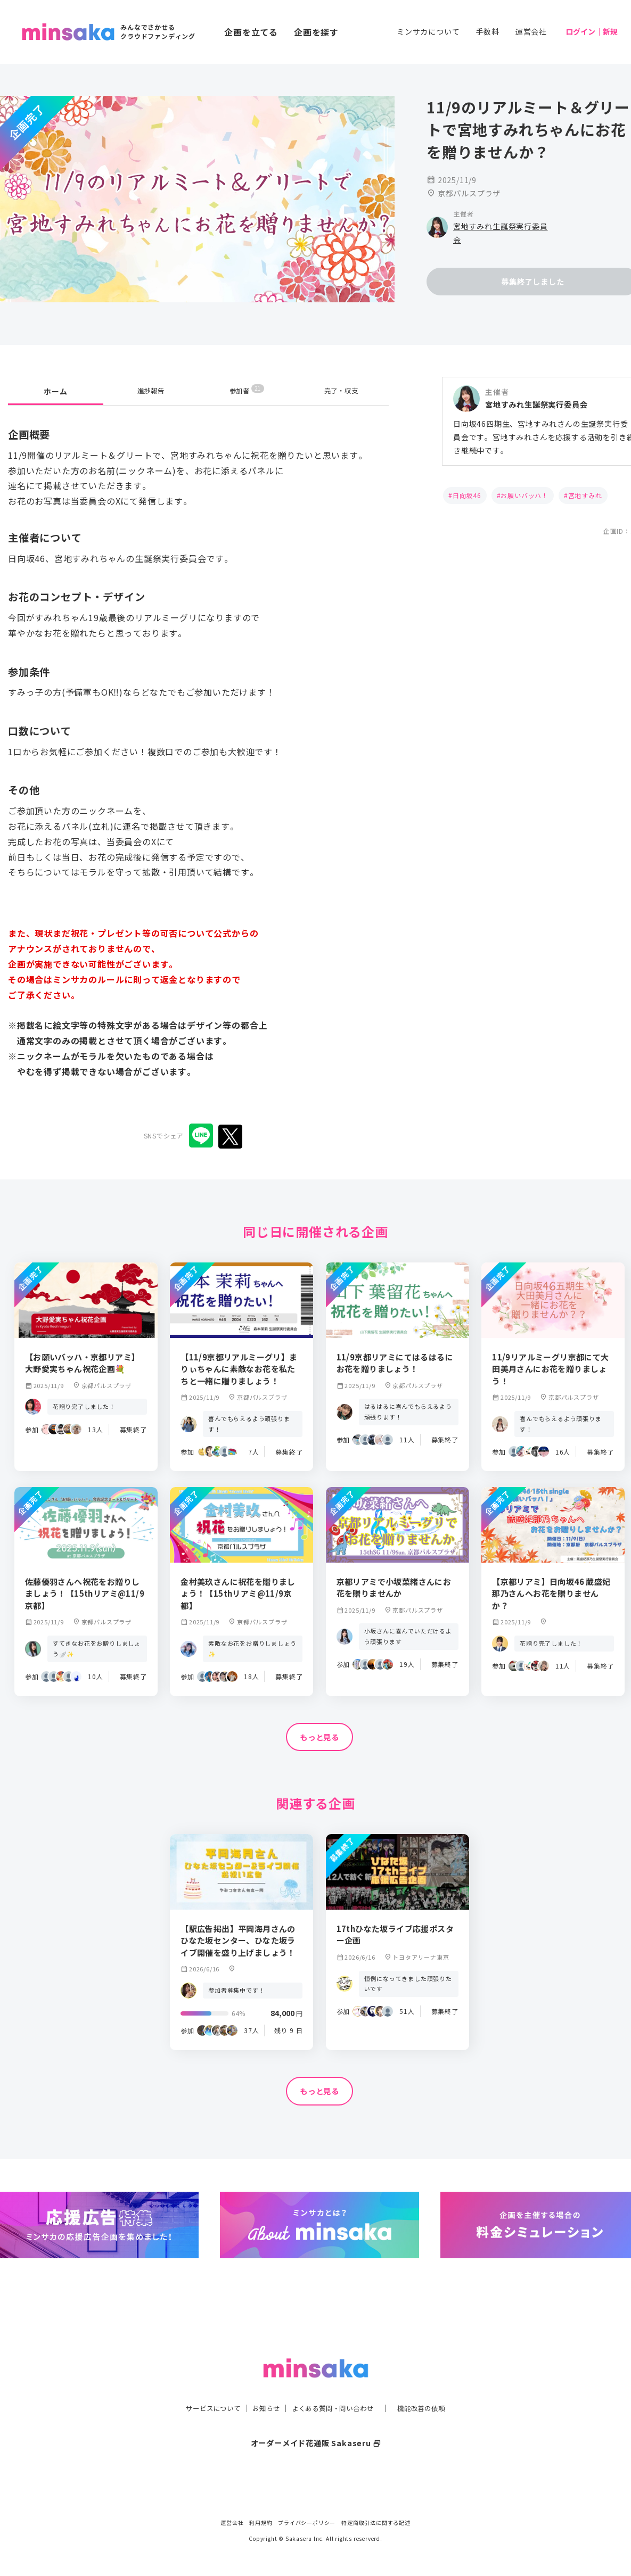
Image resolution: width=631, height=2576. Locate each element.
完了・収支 (341, 391)
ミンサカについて (428, 31)
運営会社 (531, 31)
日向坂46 (467, 495)
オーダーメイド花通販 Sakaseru (315, 2421)
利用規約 (260, 2523)
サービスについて (200, 2386)
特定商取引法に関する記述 (376, 2523)
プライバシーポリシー (306, 2523)
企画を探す (316, 32)
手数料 (487, 31)
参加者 (247, 391)
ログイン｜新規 (592, 31)
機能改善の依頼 (434, 2386)
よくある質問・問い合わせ (335, 2386)
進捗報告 (151, 391)
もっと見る (319, 1737)
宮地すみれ (585, 495)
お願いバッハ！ (524, 495)
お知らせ (260, 2386)
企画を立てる (251, 32)
